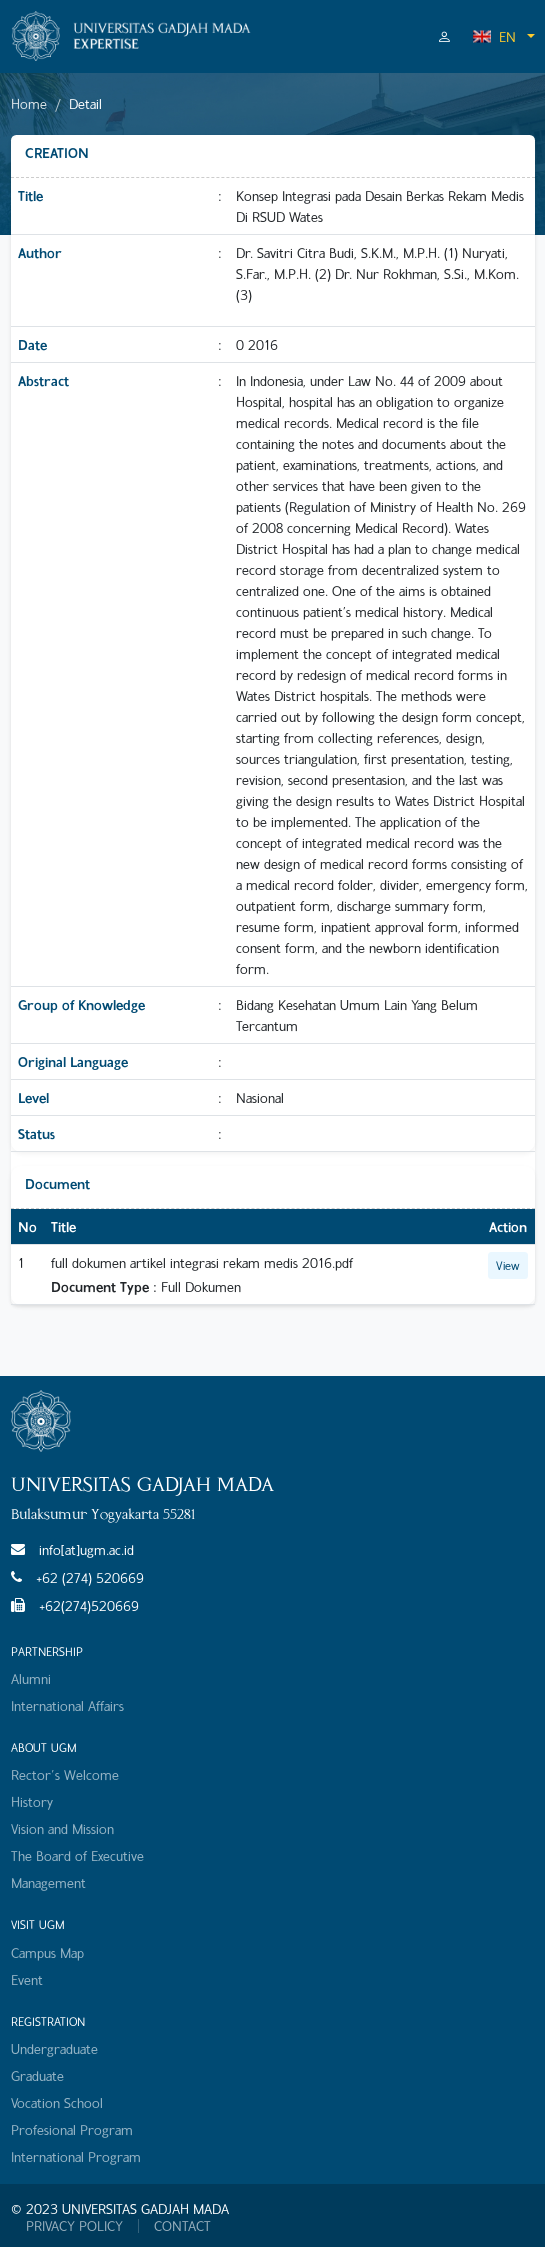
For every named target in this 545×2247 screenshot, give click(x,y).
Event (27, 1979)
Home (29, 103)
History (32, 1801)
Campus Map (47, 1952)
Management (48, 1882)
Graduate (37, 2075)
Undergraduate (54, 2048)
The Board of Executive (77, 1855)
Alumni (31, 1678)
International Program (76, 2156)
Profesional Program (72, 2129)
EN (494, 36)
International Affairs (67, 1705)
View (508, 1265)
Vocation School (57, 2102)
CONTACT (182, 2226)
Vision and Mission (62, 1828)
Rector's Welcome (65, 1774)
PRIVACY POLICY (74, 2226)
